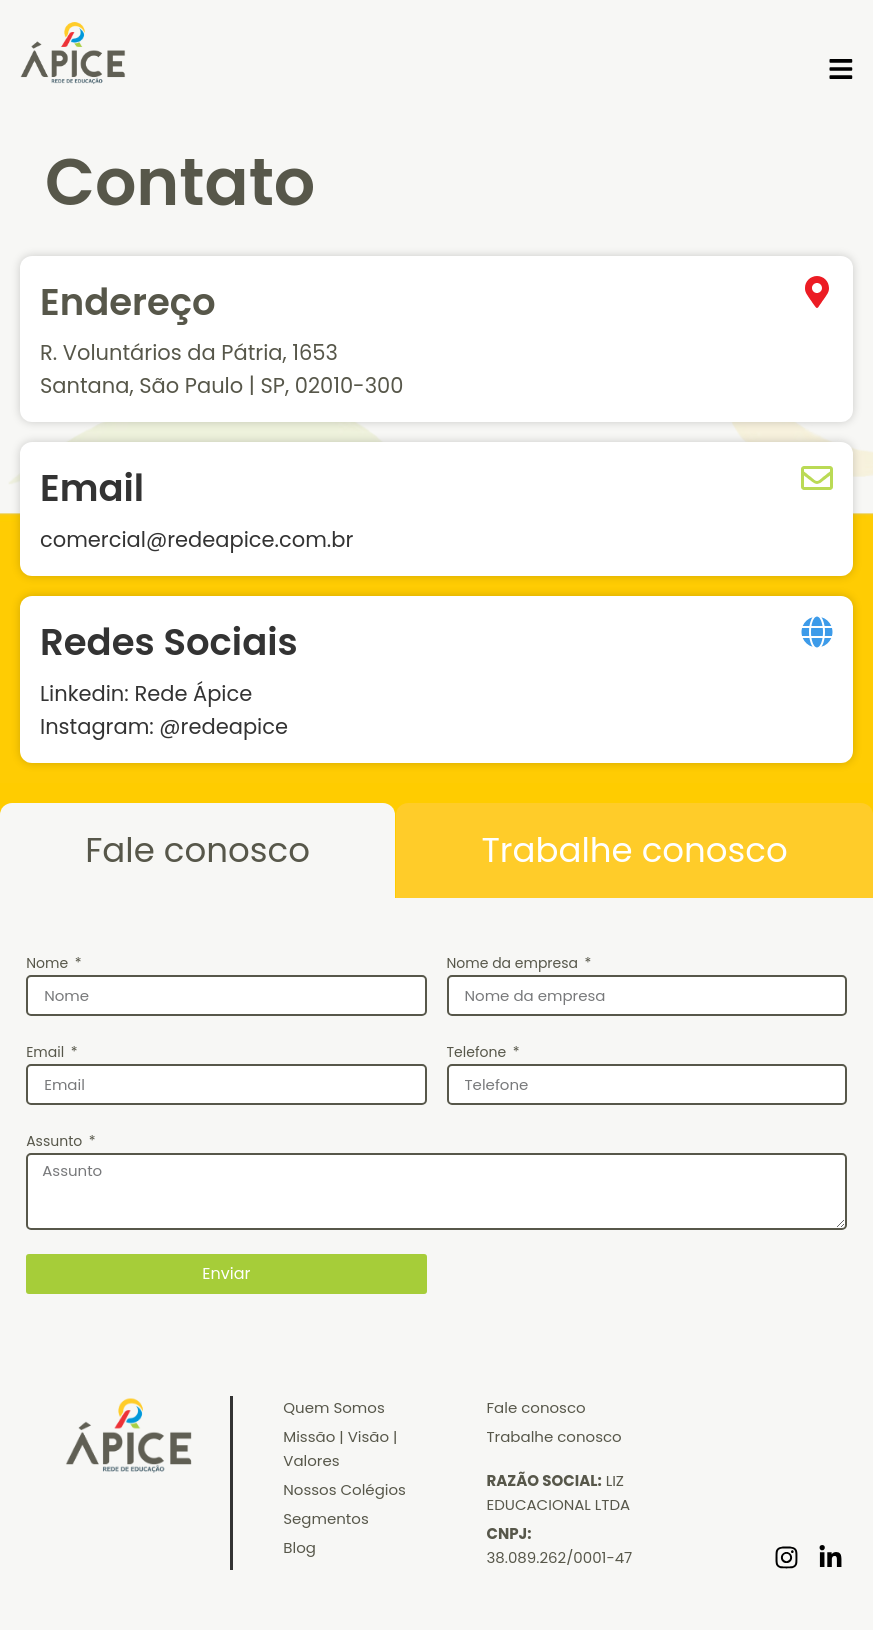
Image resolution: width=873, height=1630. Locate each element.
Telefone (478, 1052)
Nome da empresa (514, 963)
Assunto (56, 1141)
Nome (49, 963)
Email (92, 488)
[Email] (817, 478)
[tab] (197, 850)
